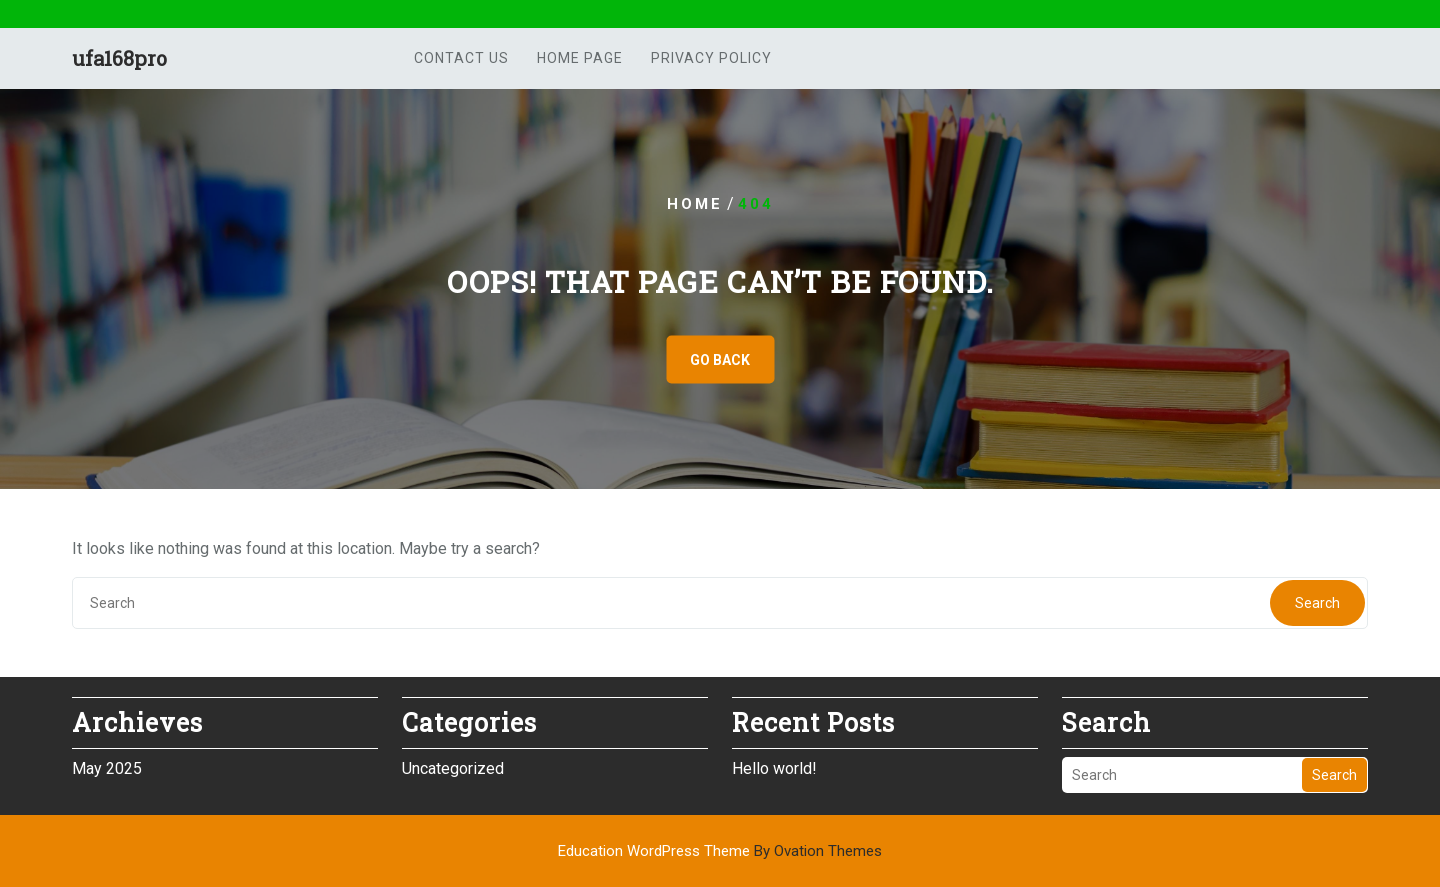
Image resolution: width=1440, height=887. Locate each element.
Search (1317, 603)
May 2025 (107, 767)
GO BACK (720, 360)
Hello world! (774, 767)
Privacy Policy (711, 58)
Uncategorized (453, 767)
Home (695, 204)
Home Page (580, 58)
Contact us (461, 58)
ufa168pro (119, 58)
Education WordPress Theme (720, 851)
